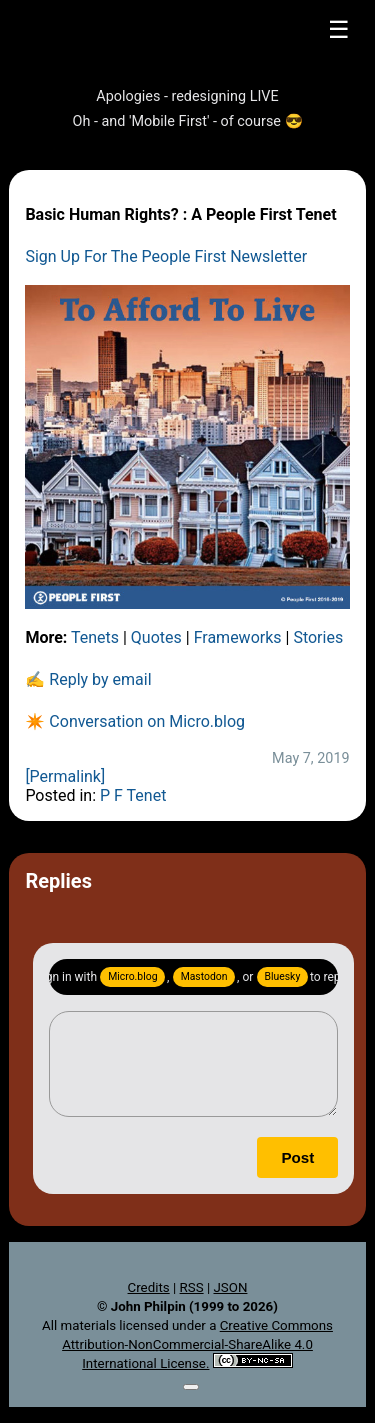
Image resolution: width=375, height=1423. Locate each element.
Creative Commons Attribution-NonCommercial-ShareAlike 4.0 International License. (197, 1344)
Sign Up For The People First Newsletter (166, 256)
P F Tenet (133, 795)
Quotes (156, 637)
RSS (192, 1287)
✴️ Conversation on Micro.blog (135, 721)
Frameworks (238, 637)
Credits (149, 1287)
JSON (230, 1287)
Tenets (95, 637)
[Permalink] (65, 776)
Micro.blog (132, 976)
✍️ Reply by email (88, 679)
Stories (318, 637)
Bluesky (283, 976)
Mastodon (204, 976)
